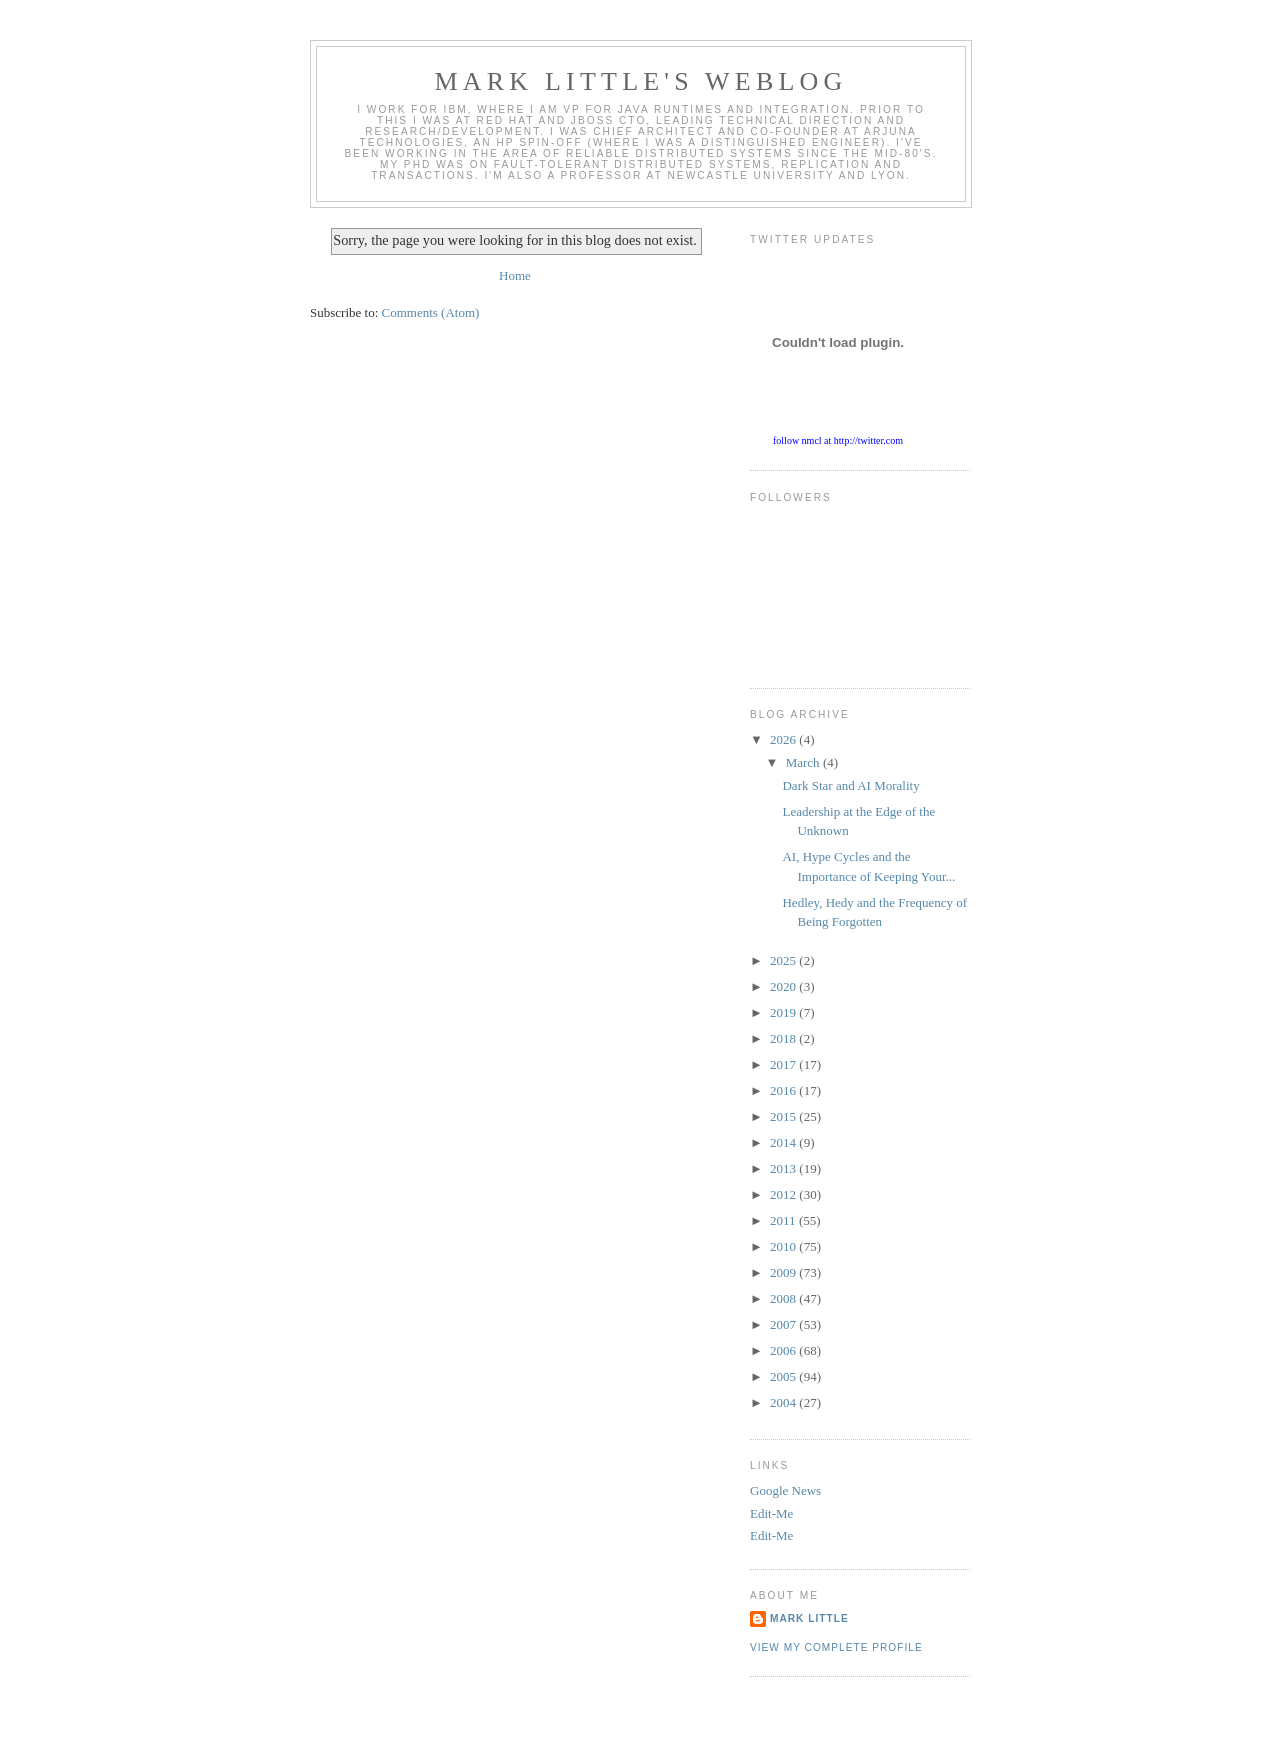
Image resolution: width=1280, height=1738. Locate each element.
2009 (784, 1272)
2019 (784, 1012)
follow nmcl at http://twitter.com (838, 440)
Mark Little (809, 1618)
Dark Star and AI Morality (850, 785)
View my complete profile (836, 1647)
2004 (784, 1402)
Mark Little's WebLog (641, 81)
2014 (784, 1142)
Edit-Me (771, 1513)
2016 (784, 1090)
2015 (784, 1116)
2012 (784, 1194)
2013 (784, 1168)
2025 (784, 960)
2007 (784, 1324)
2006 (784, 1350)
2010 (784, 1246)
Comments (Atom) (431, 312)
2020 (784, 986)
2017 (784, 1064)
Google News (785, 1490)
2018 (784, 1038)
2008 (784, 1298)
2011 (784, 1220)
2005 (784, 1376)
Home (515, 275)
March (804, 762)
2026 (784, 739)
